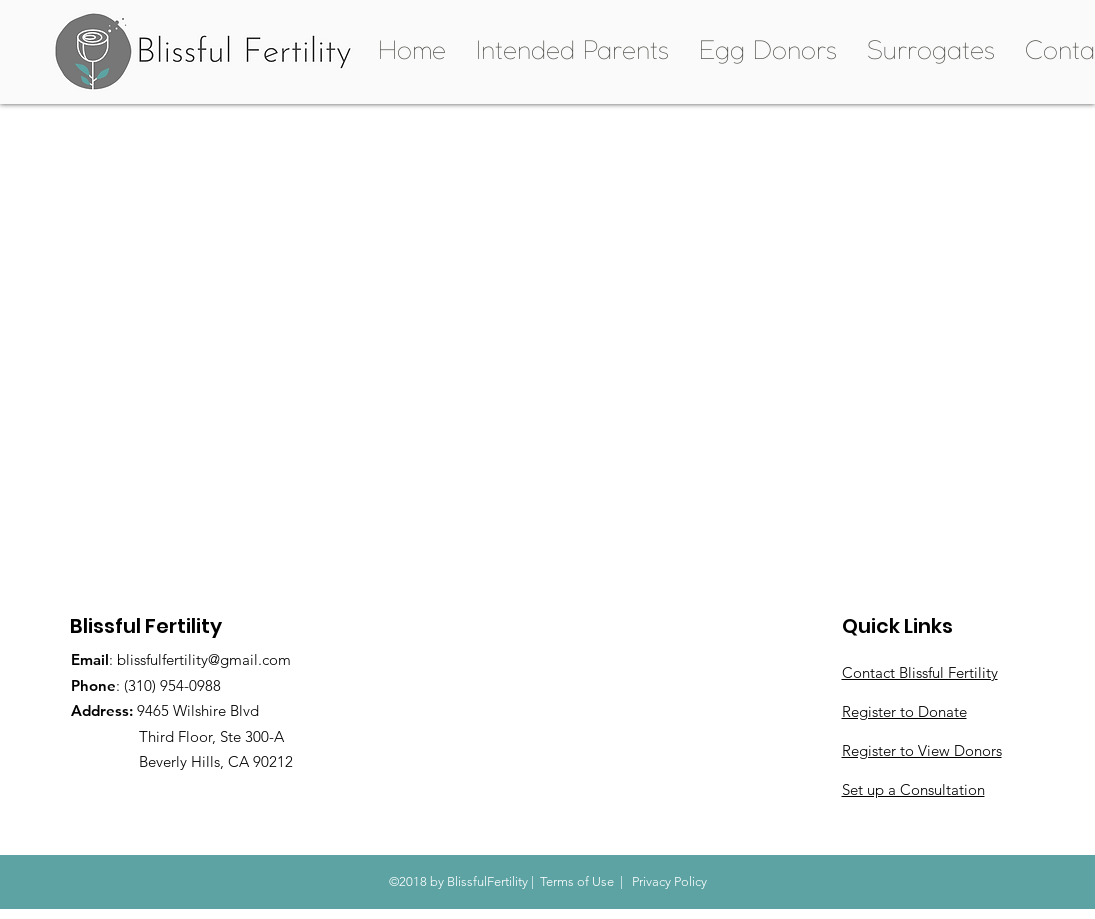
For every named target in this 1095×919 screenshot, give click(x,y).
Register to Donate (904, 711)
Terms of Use (577, 881)
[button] (572, 52)
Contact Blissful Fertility (920, 672)
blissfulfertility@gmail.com (204, 659)
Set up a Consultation (913, 789)
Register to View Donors (922, 750)
